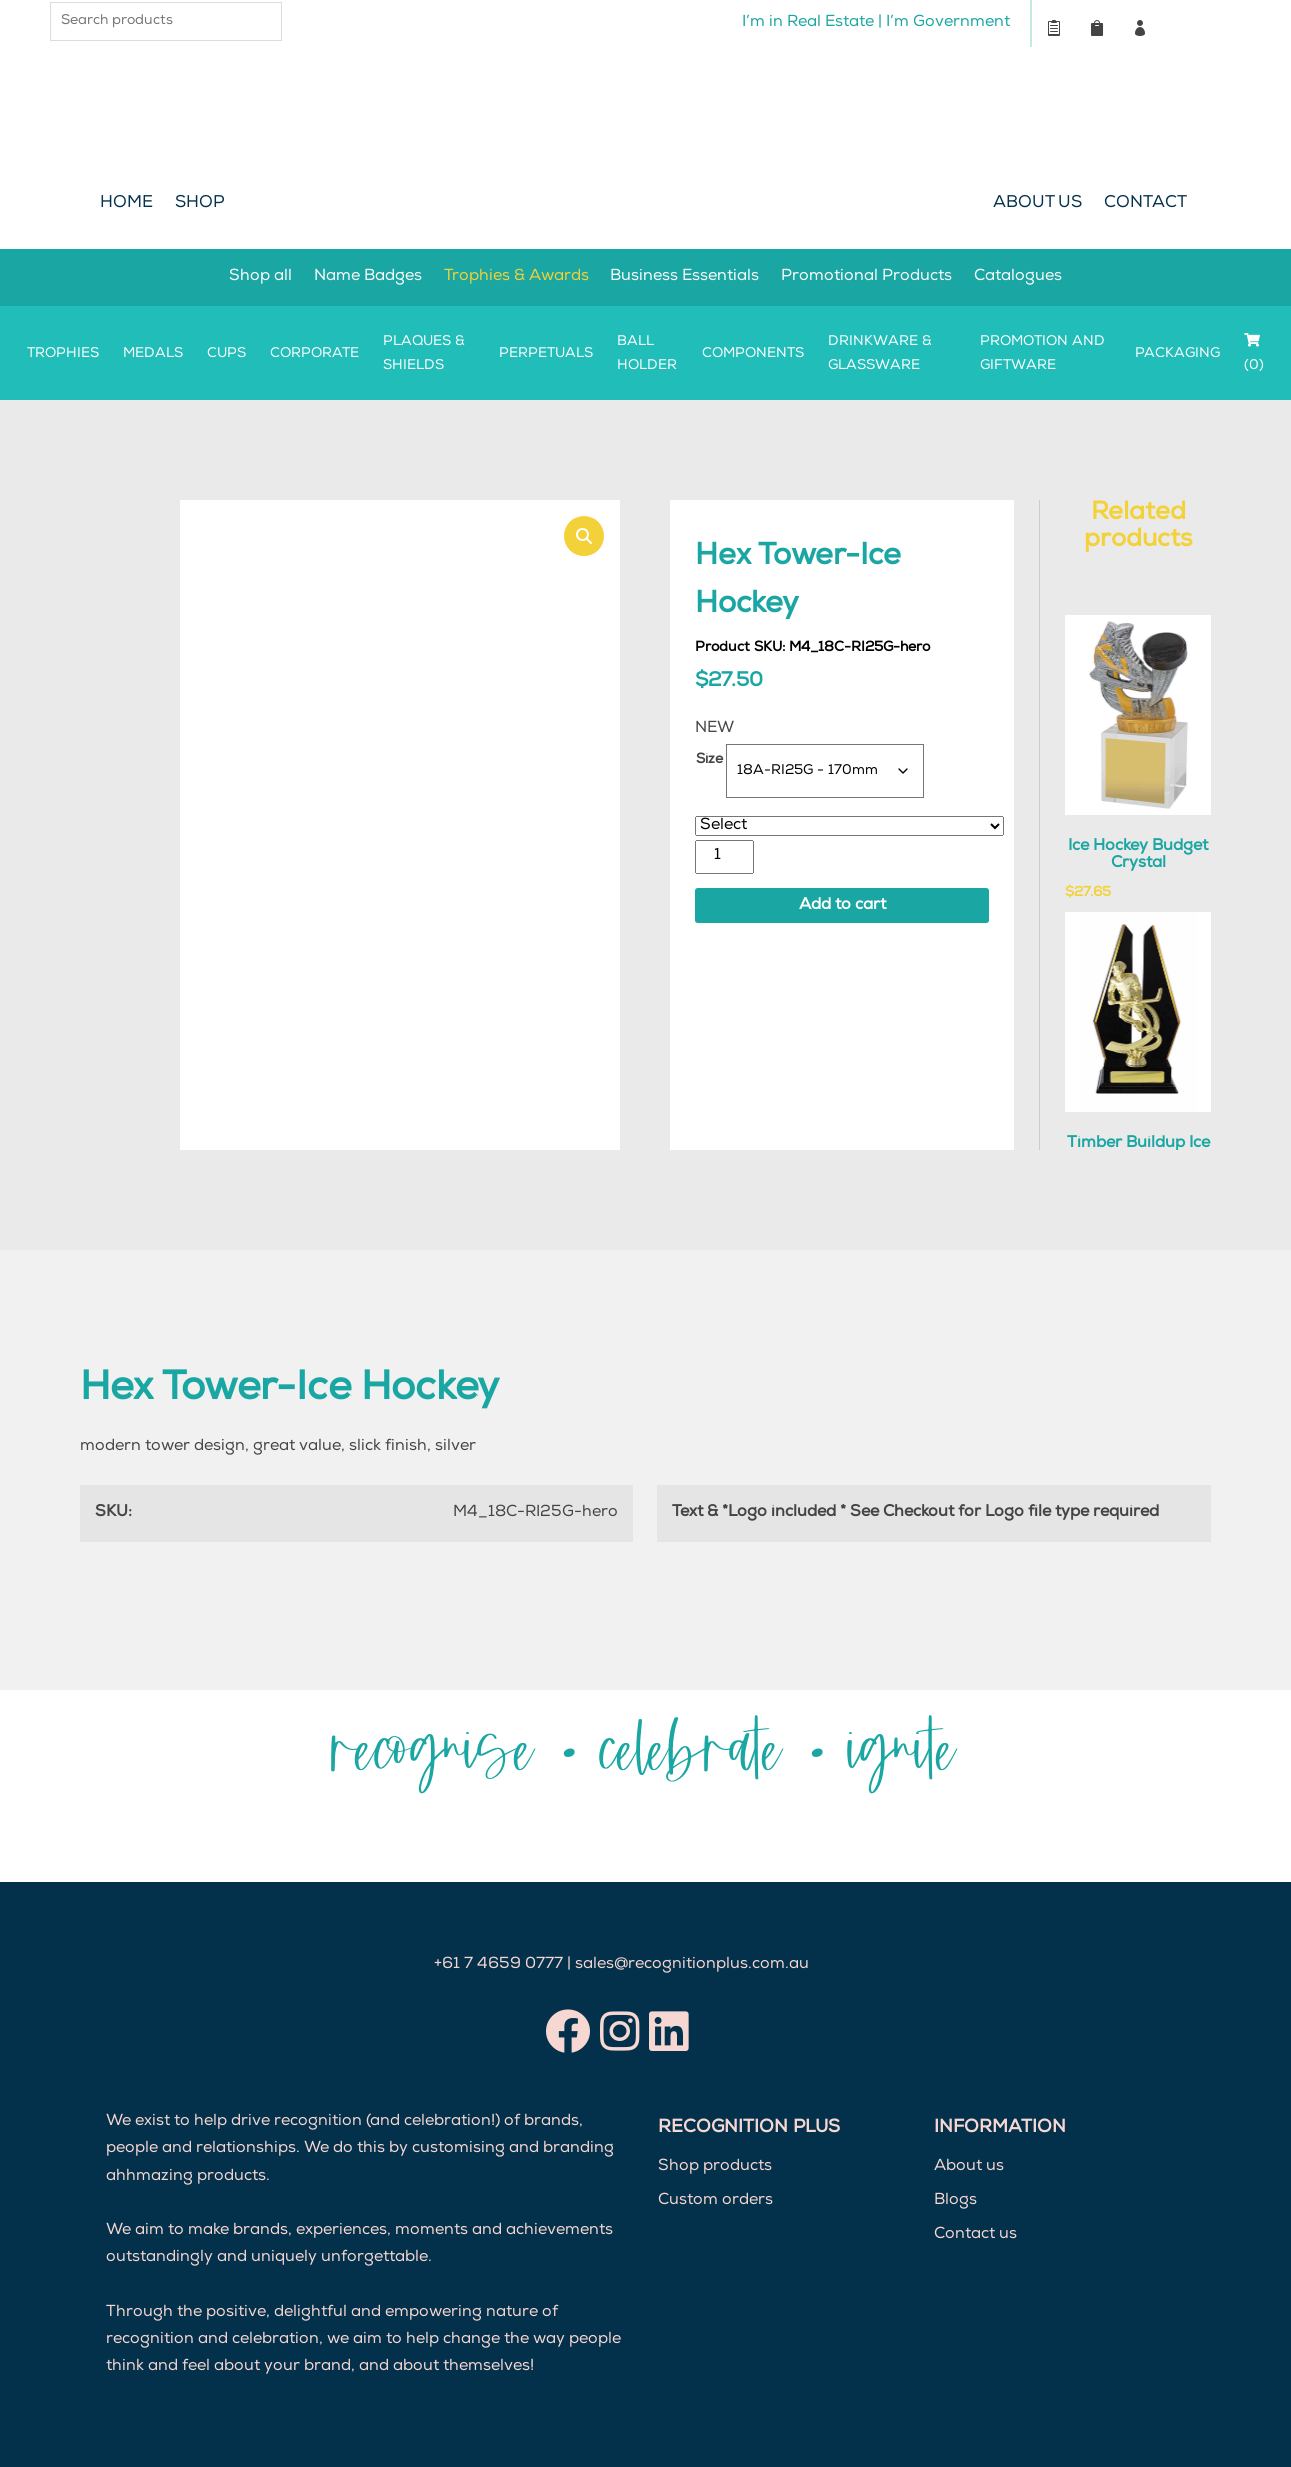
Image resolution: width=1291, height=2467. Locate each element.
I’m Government (947, 23)
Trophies (63, 354)
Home (126, 203)
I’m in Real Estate (807, 23)
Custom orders (715, 2201)
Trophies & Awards (516, 277)
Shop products (715, 2167)
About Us (1037, 203)
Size (709, 760)
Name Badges (368, 277)
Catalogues (1019, 277)
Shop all (260, 277)
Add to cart (842, 906)
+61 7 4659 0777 (498, 1965)
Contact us (975, 2235)
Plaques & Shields (424, 354)
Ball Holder (647, 354)
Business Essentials (685, 277)
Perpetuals (546, 354)
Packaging (1177, 354)
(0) (1254, 353)
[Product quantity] (724, 856)
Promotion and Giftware (1042, 354)
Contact (1145, 203)
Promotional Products (867, 277)
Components (753, 354)
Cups (226, 354)
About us (969, 2167)
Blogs (955, 2201)
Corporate (314, 354)
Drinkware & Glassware (880, 354)
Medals (153, 354)
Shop (200, 203)
